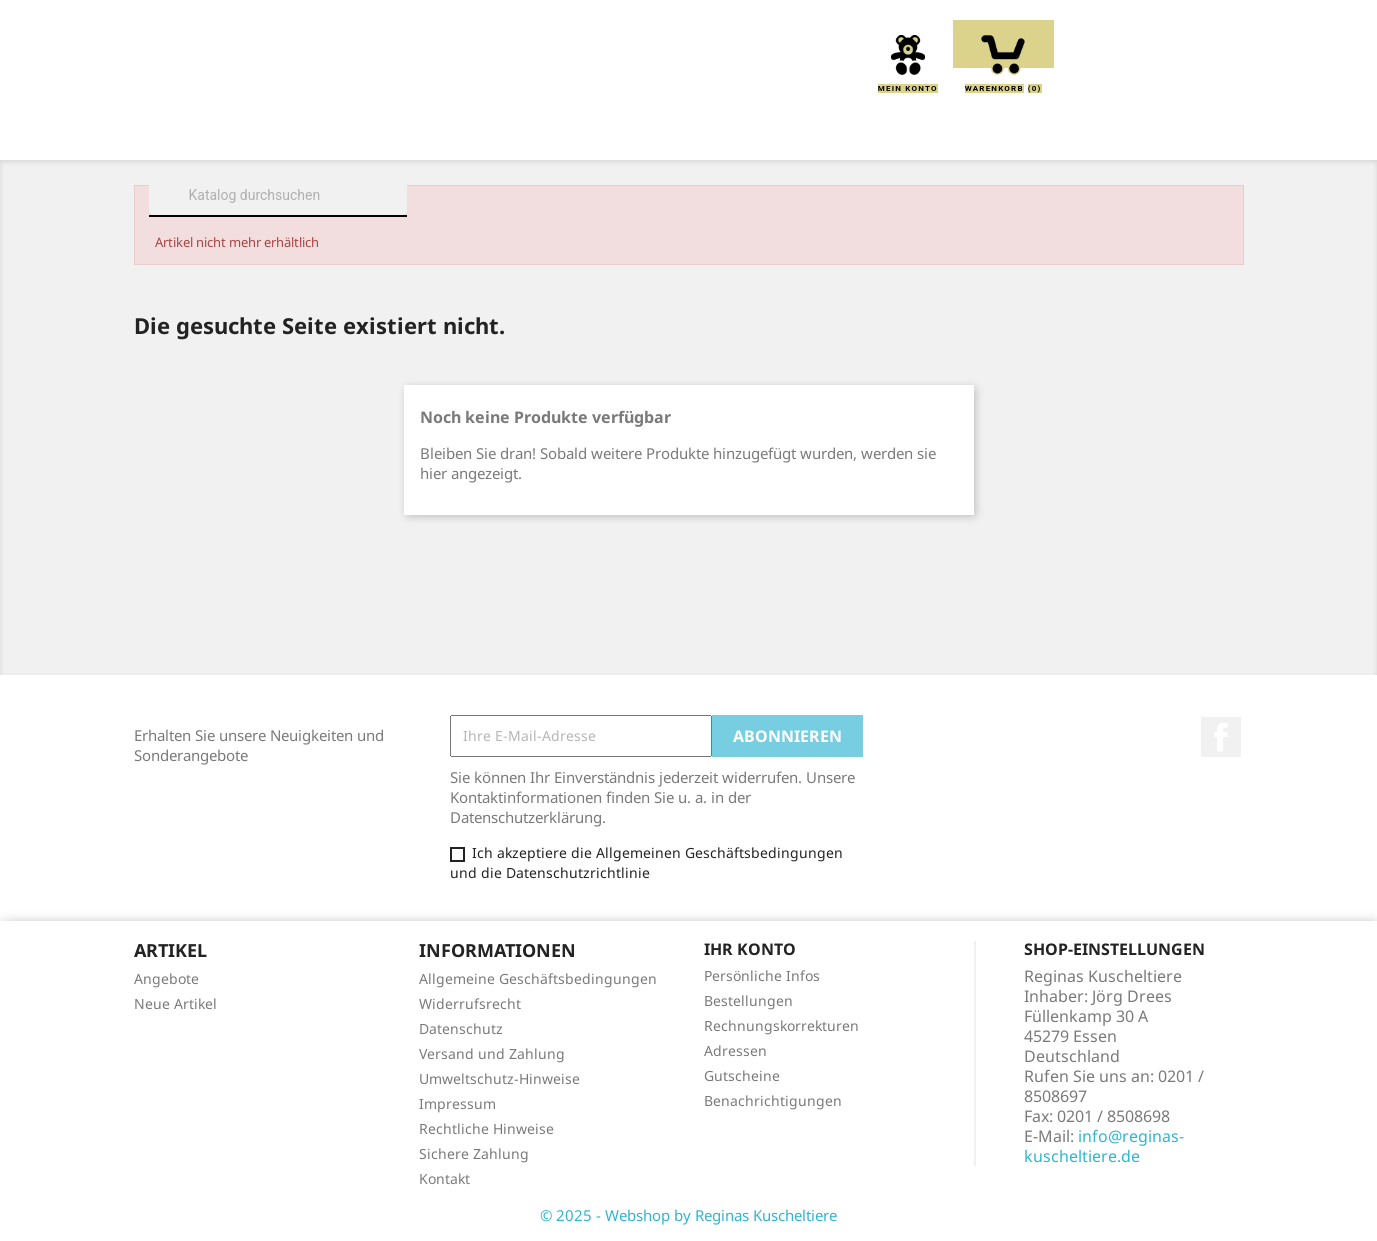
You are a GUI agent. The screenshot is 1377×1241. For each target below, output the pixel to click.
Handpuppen (823, 132)
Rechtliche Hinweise (486, 1128)
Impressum (457, 1103)
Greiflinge (689, 132)
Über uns (322, 132)
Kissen (577, 132)
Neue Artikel (175, 1003)
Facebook (1221, 737)
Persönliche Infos (762, 975)
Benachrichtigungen (773, 1100)
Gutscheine (742, 1075)
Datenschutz (461, 1028)
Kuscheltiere (454, 132)
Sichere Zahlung (474, 1153)
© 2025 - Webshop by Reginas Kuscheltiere (688, 1215)
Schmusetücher (979, 132)
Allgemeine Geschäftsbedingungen (538, 978)
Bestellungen (748, 1000)
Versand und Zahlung (492, 1053)
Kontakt (444, 1178)
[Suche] (278, 195)
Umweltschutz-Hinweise (499, 1078)
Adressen (735, 1050)
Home (222, 132)
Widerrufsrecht (470, 1003)
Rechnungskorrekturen (781, 1025)
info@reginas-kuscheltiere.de (1104, 1146)
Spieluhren (1130, 132)
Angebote (166, 978)
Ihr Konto (750, 949)
